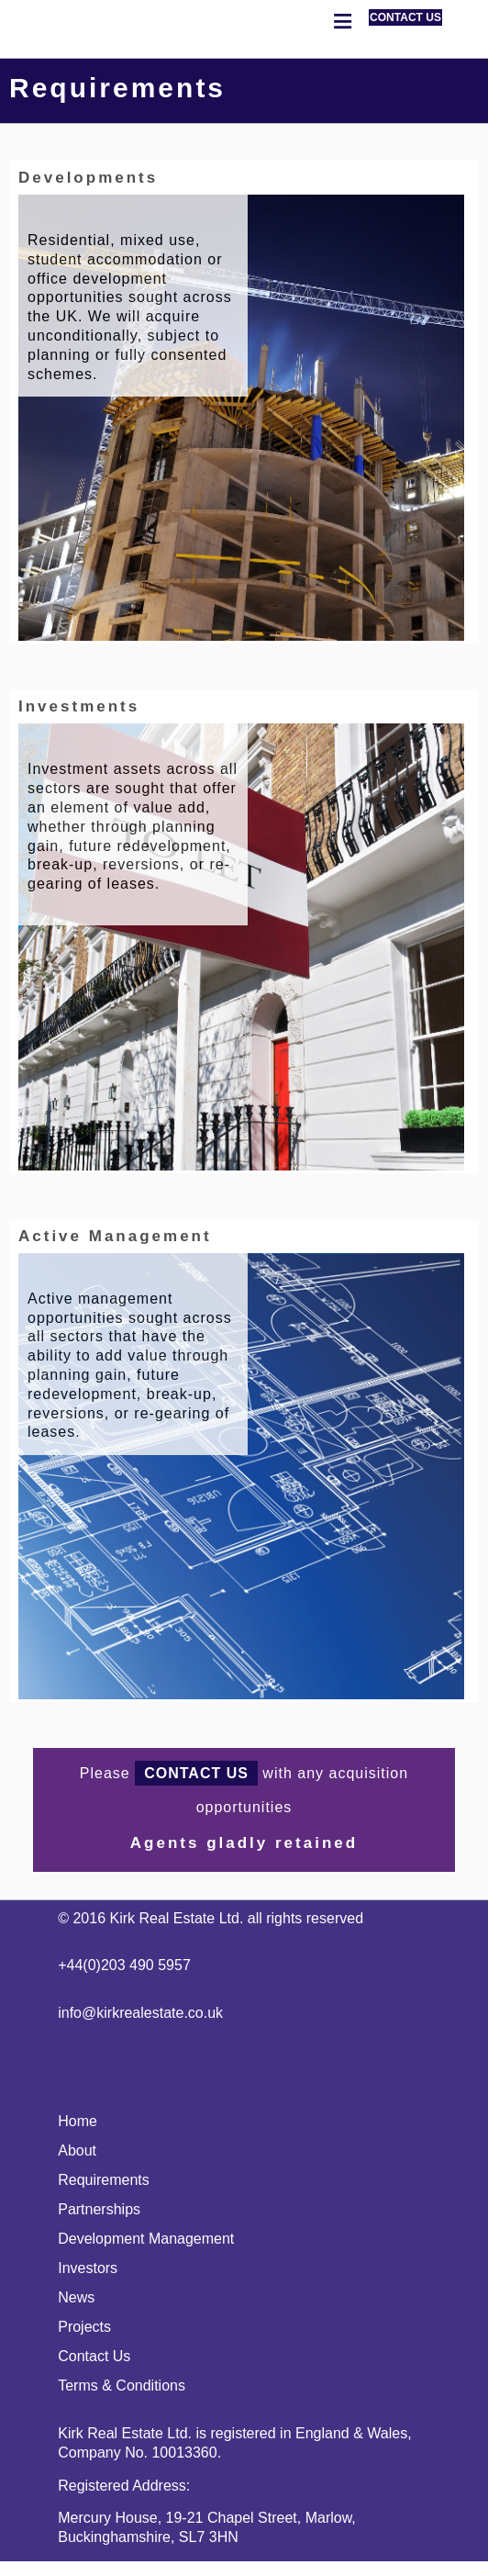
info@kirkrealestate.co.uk (140, 2013)
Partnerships (99, 2209)
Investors (87, 2268)
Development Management (146, 2238)
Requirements (104, 2180)
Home (77, 2121)
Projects (84, 2327)
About (77, 2150)
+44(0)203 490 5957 (124, 1965)
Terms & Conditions (121, 2385)
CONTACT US (405, 17)
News (76, 2297)
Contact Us (94, 2356)
